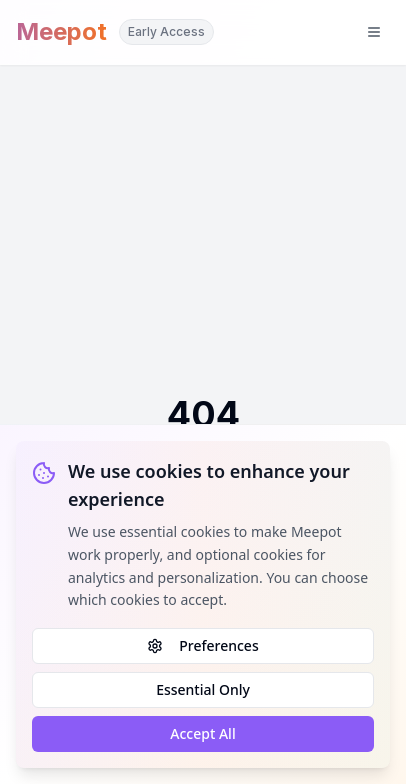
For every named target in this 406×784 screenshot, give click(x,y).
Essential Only (203, 689)
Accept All (202, 733)
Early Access (166, 31)
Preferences (202, 645)
